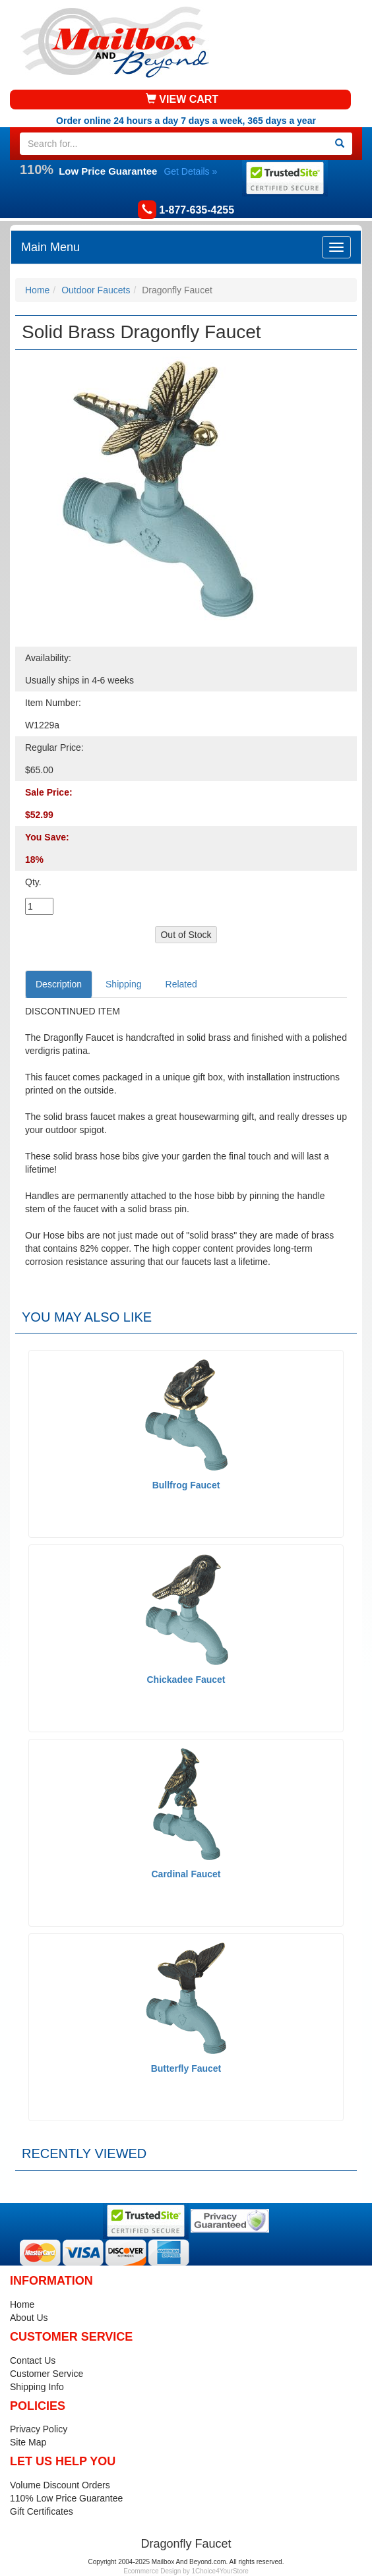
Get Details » (190, 171)
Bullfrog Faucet (186, 1485)
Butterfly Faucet (186, 2068)
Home (37, 290)
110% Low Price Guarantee (66, 2498)
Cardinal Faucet (185, 1874)
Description (59, 984)
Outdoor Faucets (95, 290)
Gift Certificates (41, 2511)
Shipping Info (37, 2387)
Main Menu (50, 247)
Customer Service (46, 2373)
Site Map (28, 2442)
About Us (29, 2317)
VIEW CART (182, 99)
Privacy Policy (38, 2429)
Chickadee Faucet (185, 1679)
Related (181, 984)
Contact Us (32, 2360)
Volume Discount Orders (60, 2485)
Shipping (124, 984)
